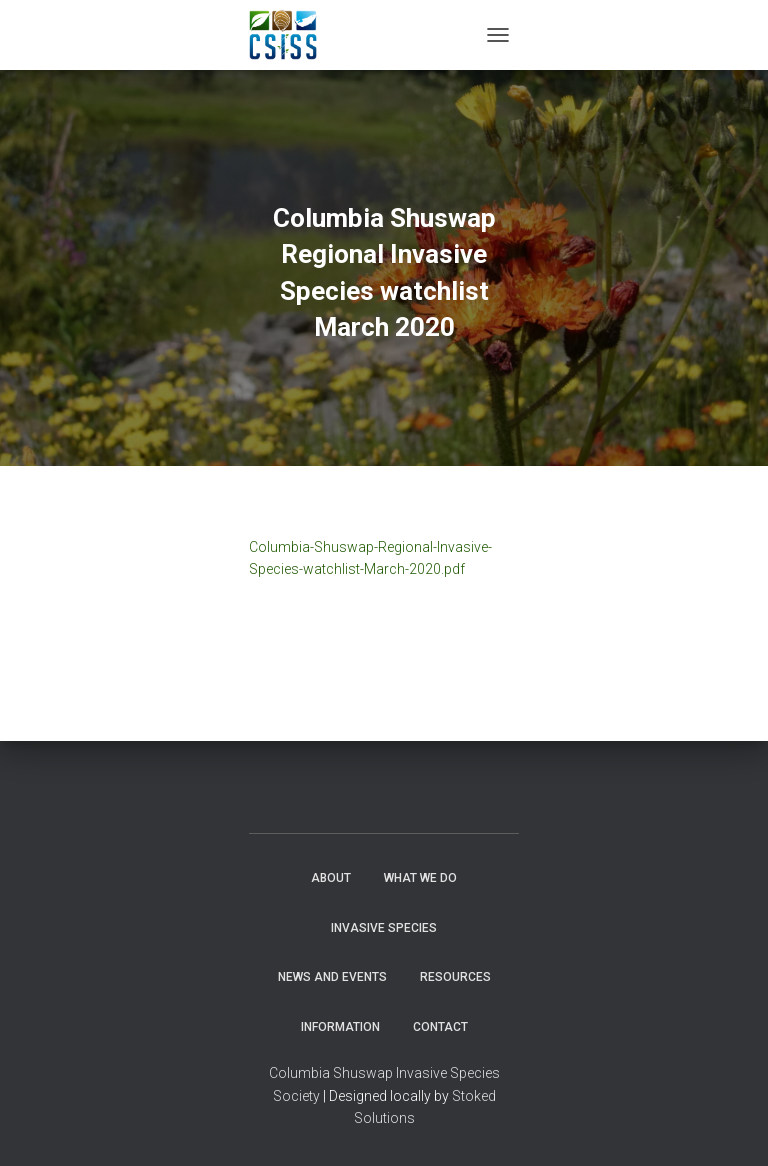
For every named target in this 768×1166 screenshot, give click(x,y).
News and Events (332, 977)
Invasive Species (384, 928)
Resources (455, 977)
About (331, 878)
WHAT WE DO (420, 878)
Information (340, 1027)
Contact (440, 1027)
